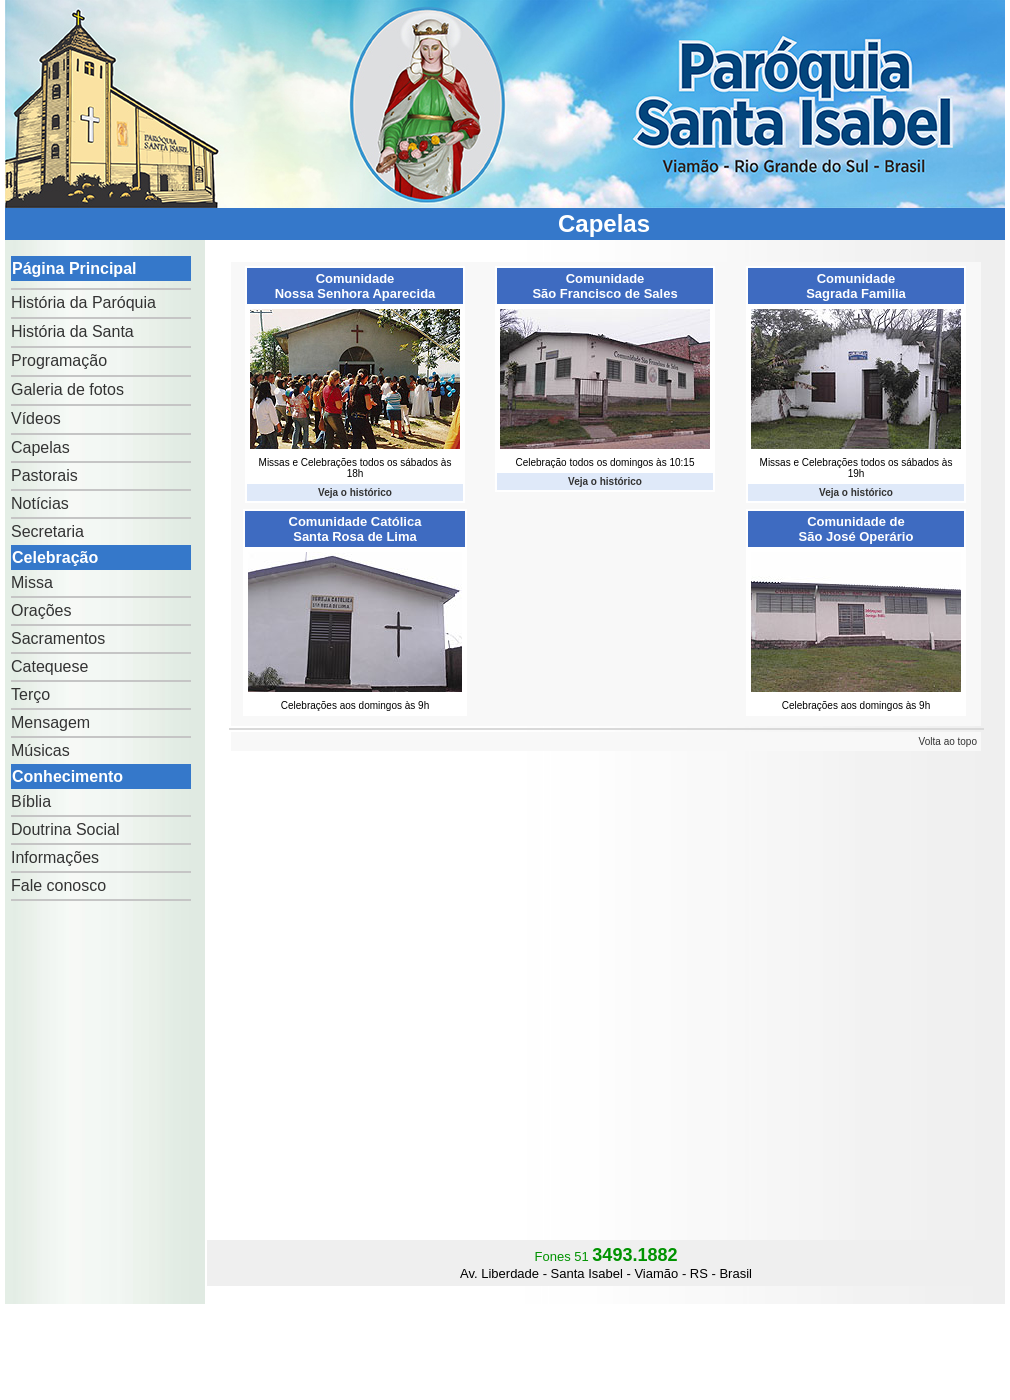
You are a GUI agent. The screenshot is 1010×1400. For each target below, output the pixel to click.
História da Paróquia (83, 302)
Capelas (40, 447)
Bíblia (31, 801)
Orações (41, 610)
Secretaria (47, 531)
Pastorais (44, 475)
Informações (55, 857)
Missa (32, 582)
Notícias (40, 503)
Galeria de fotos (67, 389)
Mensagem (50, 722)
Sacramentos (58, 638)
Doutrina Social (65, 829)
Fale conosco (58, 885)
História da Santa (72, 331)
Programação (59, 360)
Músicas (40, 750)
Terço (30, 694)
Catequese (49, 666)
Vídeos (36, 418)
